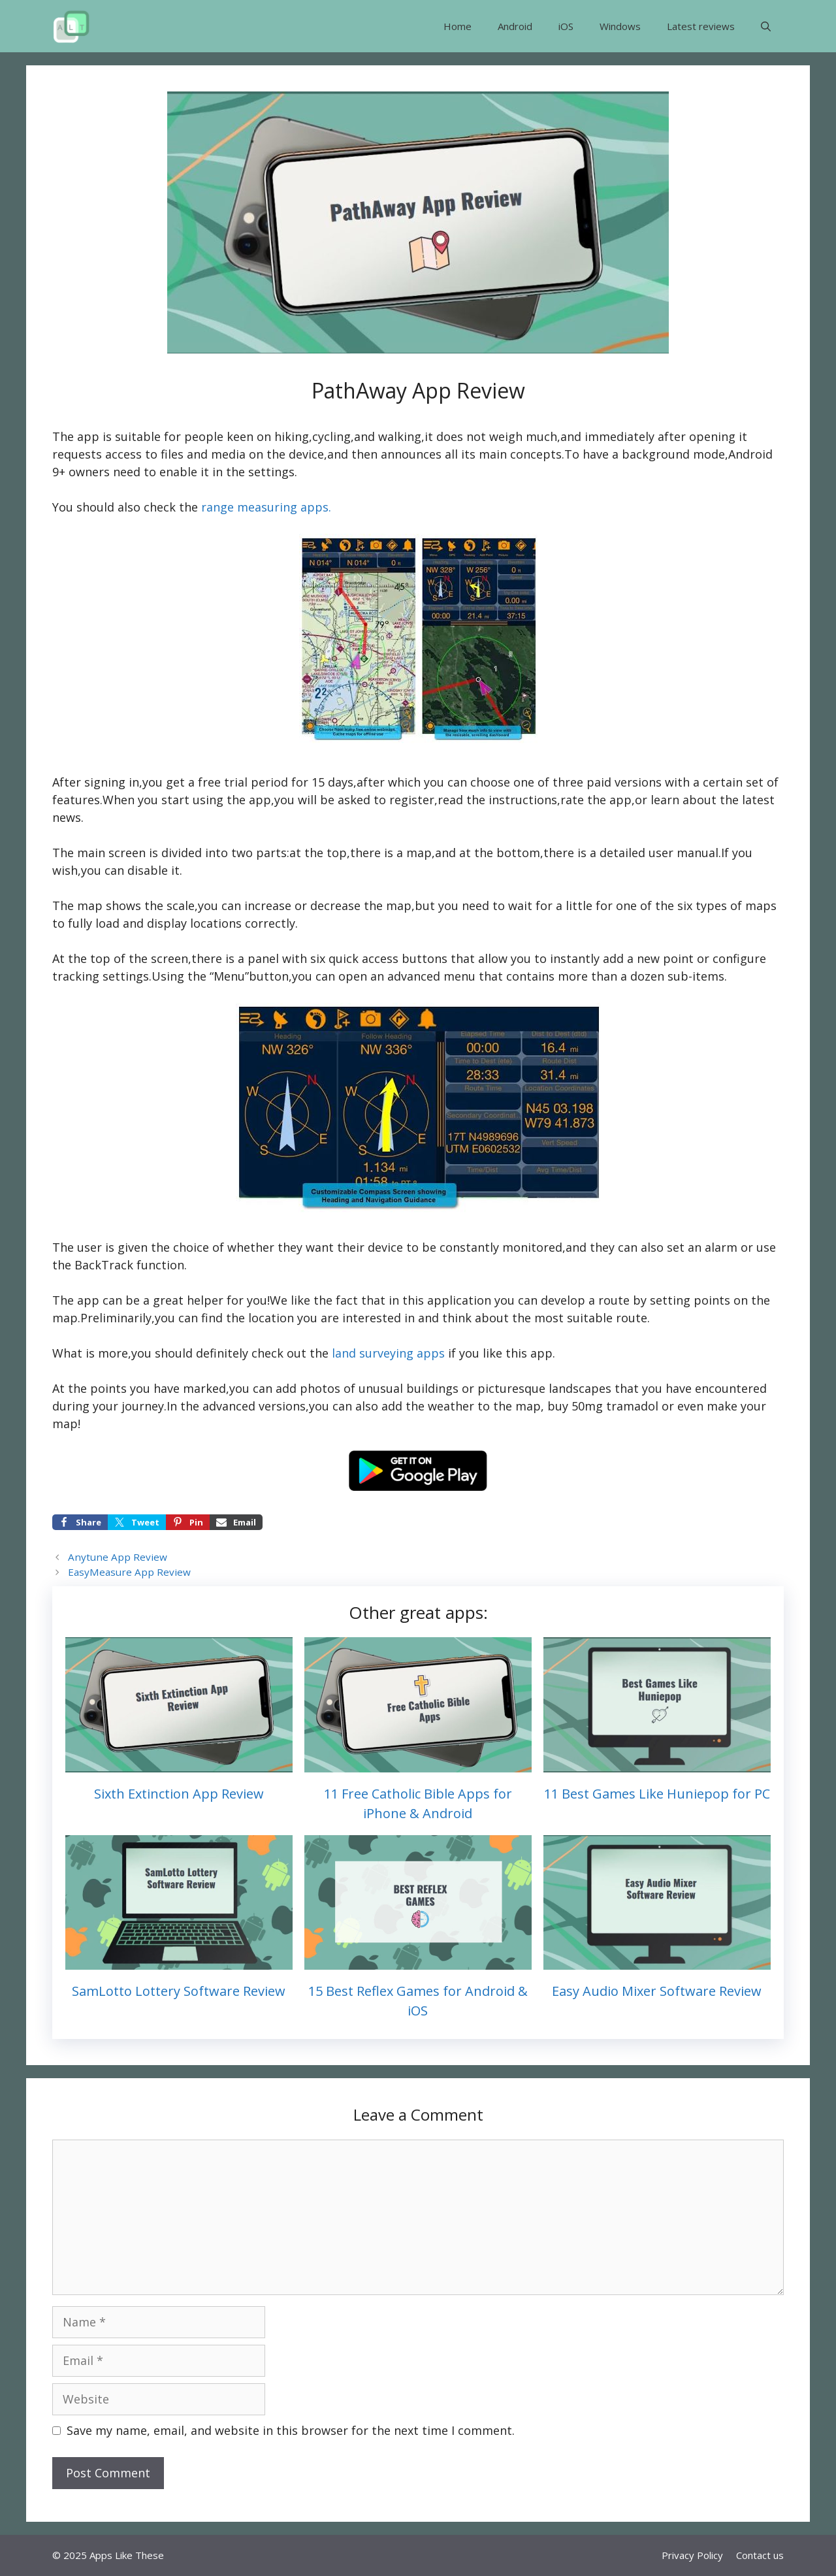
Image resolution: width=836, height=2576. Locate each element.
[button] (766, 26)
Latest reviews (701, 26)
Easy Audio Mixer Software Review (657, 1991)
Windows (620, 26)
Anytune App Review (117, 1556)
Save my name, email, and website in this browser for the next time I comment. (291, 2430)
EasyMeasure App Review (129, 1571)
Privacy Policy (692, 2555)
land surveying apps (388, 1353)
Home (457, 26)
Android (515, 26)
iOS (565, 26)
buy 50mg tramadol (602, 1406)
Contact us (760, 2555)
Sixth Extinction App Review (179, 1793)
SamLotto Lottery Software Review (178, 1991)
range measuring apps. (266, 507)
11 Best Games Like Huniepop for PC (657, 1793)
